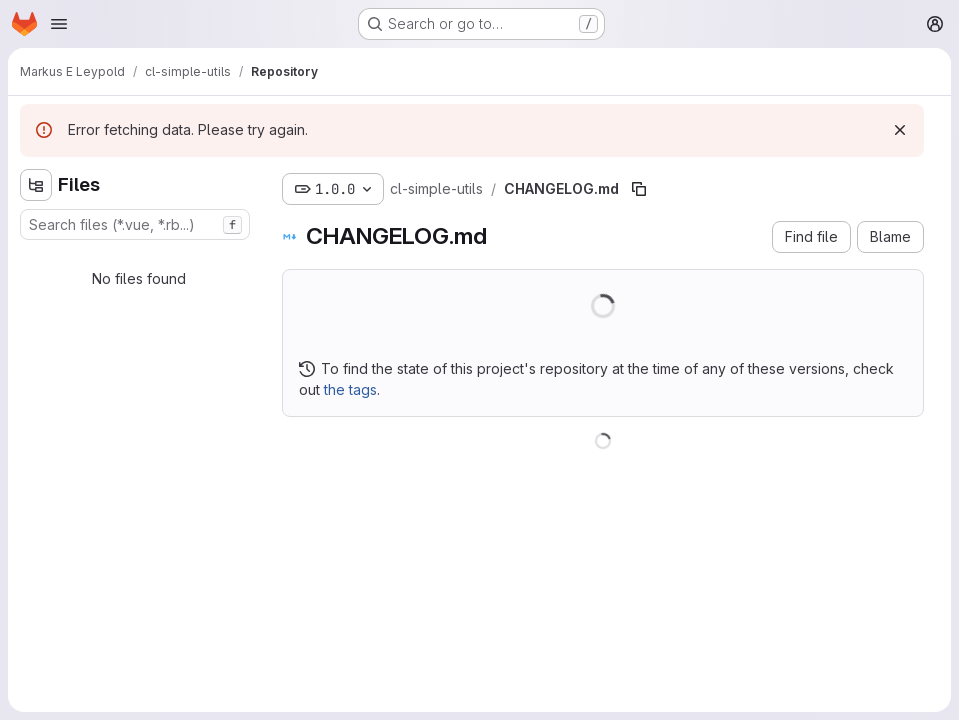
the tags (350, 389)
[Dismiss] (900, 130)
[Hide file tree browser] (36, 185)
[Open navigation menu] (59, 24)
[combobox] (135, 224)
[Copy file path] (639, 189)
